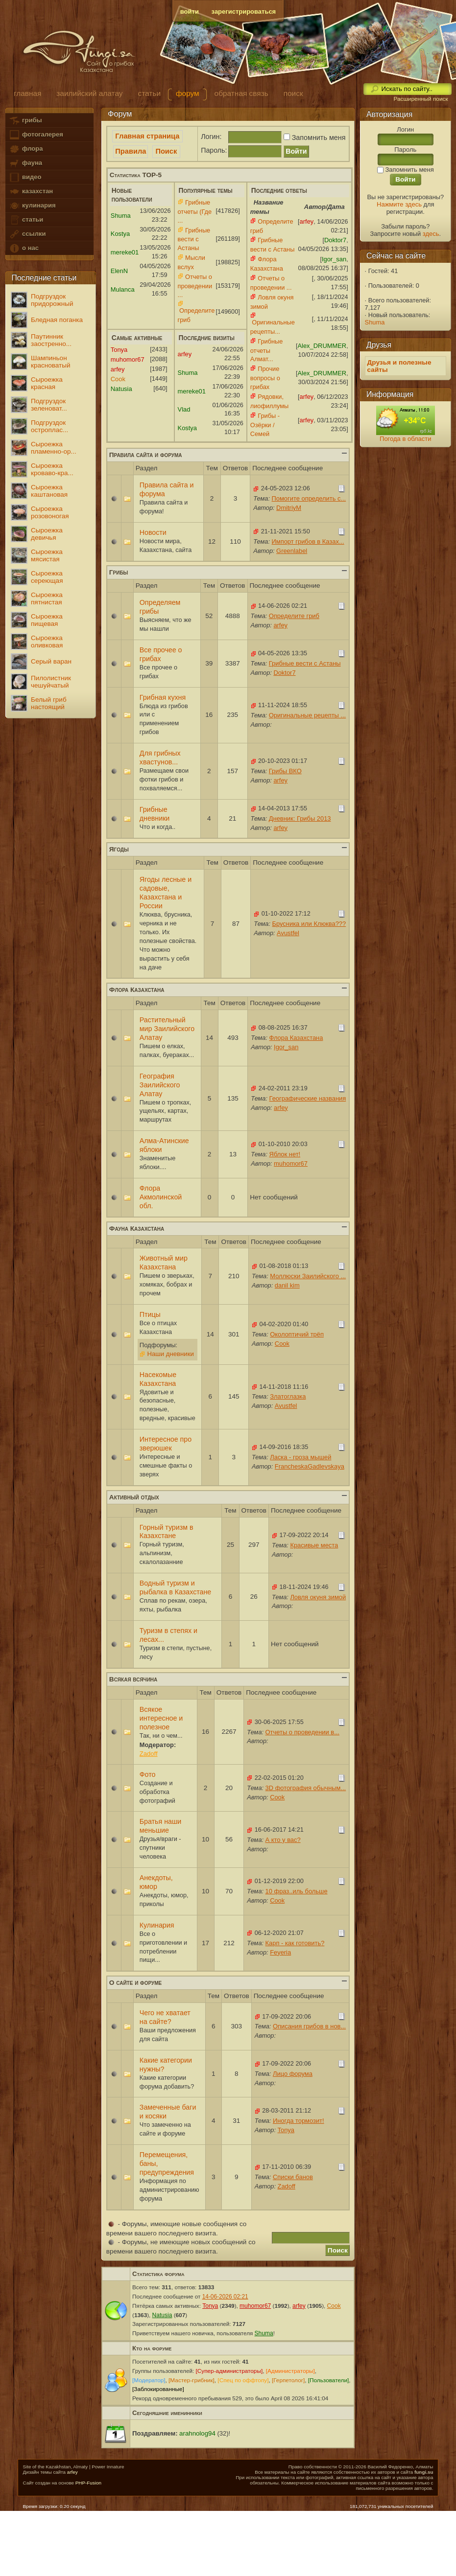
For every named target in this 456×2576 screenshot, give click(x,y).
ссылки (27, 234)
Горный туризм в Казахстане (166, 1531)
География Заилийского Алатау (160, 1085)
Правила (130, 151)
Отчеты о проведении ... (195, 286)
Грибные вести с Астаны (194, 239)
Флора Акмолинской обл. (161, 1197)
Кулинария (157, 1925)
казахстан (30, 191)
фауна (25, 163)
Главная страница (147, 136)
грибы (25, 121)
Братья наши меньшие (160, 1825)
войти (189, 11)
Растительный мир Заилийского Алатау (167, 1028)
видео (25, 177)
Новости (153, 532)
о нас (23, 248)
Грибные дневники (155, 813)
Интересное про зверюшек (166, 1443)
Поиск (166, 151)
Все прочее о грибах (161, 654)
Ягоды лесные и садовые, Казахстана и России (166, 892)
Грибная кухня (163, 697)
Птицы (150, 1314)
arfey (72, 2472)
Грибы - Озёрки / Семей (265, 424)
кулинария (32, 206)
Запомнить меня (314, 137)
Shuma (375, 322)
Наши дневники (170, 1353)
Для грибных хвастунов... (160, 757)
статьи (26, 220)
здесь (431, 233)
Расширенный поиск (420, 98)
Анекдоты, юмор (156, 1882)
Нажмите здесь (399, 204)
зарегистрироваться (244, 11)
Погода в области (405, 438)
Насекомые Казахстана (158, 1379)
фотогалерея (35, 135)
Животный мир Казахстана (164, 1262)
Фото (148, 1774)
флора (25, 149)
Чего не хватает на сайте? (165, 2017)
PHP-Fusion (88, 2482)
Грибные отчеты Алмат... (266, 350)
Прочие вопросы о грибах (265, 378)
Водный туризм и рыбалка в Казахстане (175, 1587)
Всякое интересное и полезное (161, 1718)
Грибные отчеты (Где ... (195, 211)
